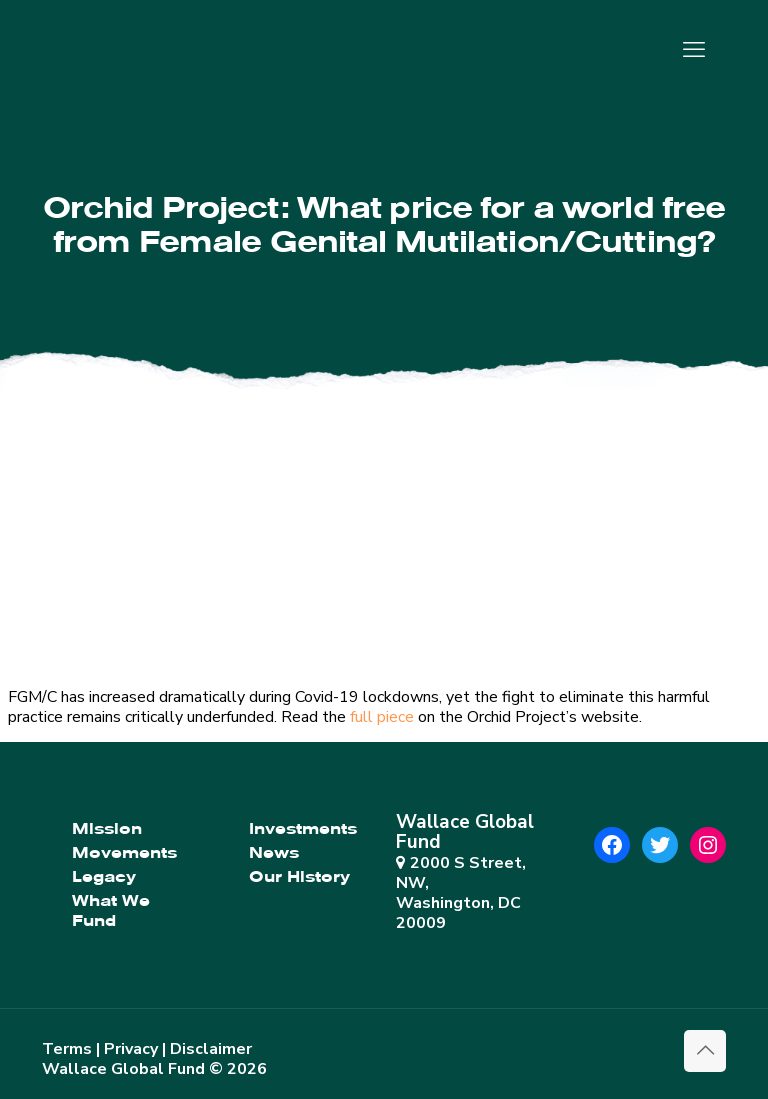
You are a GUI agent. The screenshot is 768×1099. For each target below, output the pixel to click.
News (274, 853)
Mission (107, 829)
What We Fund (111, 911)
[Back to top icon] (705, 1051)
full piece (382, 717)
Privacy (131, 1049)
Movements (124, 853)
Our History (299, 877)
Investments (303, 829)
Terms (67, 1049)
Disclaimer (211, 1049)
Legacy (104, 877)
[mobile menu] (694, 50)
